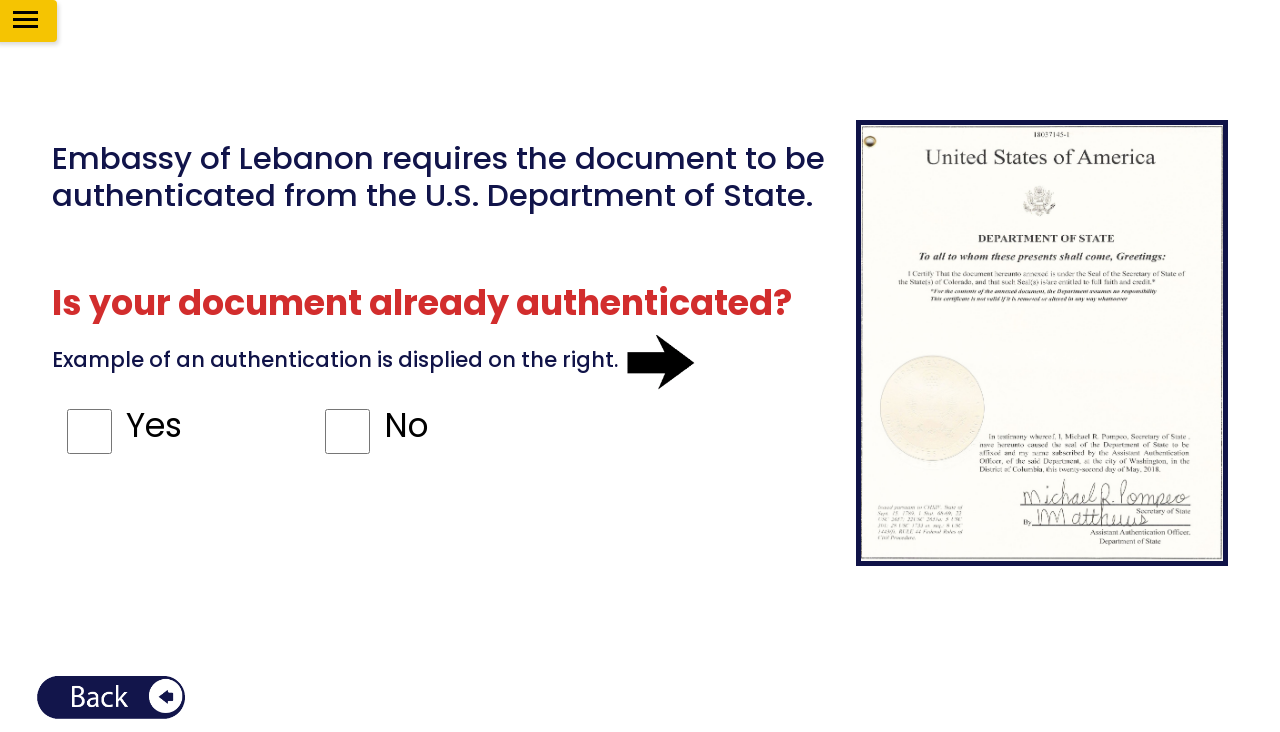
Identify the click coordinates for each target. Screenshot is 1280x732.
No (406, 425)
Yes (154, 425)
